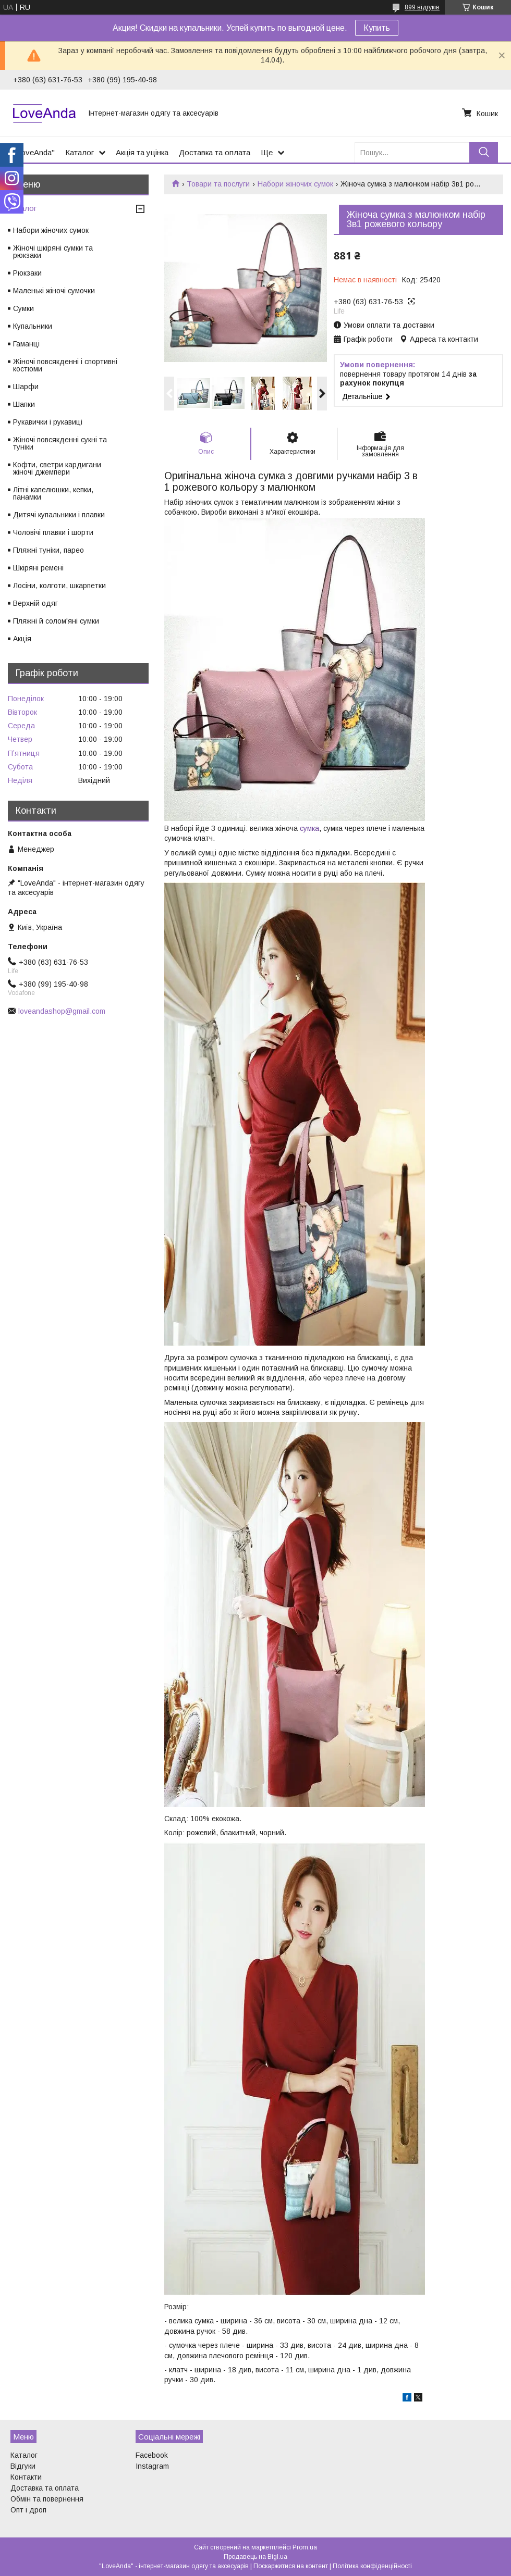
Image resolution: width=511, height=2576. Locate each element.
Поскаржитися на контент (290, 2566)
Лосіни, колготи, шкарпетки (59, 585)
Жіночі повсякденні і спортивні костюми (65, 365)
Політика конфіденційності (372, 2566)
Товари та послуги (218, 184)
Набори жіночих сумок (295, 184)
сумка (309, 828)
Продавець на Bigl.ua (255, 2556)
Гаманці (26, 344)
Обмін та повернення (46, 2499)
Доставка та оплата (214, 152)
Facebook (152, 2455)
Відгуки (22, 2466)
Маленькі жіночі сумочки (54, 291)
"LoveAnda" (34, 152)
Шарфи (26, 386)
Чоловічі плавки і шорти (53, 532)
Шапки (24, 404)
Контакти (26, 2477)
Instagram (152, 2466)
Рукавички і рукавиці (47, 422)
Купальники (32, 326)
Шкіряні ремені (38, 568)
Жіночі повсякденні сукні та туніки (60, 443)
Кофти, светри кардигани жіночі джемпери (57, 468)
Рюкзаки (27, 273)
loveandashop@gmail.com (61, 1011)
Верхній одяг (35, 603)
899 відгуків (422, 7)
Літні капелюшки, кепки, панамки (53, 493)
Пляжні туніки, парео (48, 550)
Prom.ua (305, 2547)
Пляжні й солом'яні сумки (56, 621)
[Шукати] (483, 152)
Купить (376, 27)
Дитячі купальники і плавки (59, 515)
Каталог (79, 152)
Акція (22, 638)
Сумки (23, 308)
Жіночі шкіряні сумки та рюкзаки (53, 251)
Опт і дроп (28, 2510)
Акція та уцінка (142, 152)
